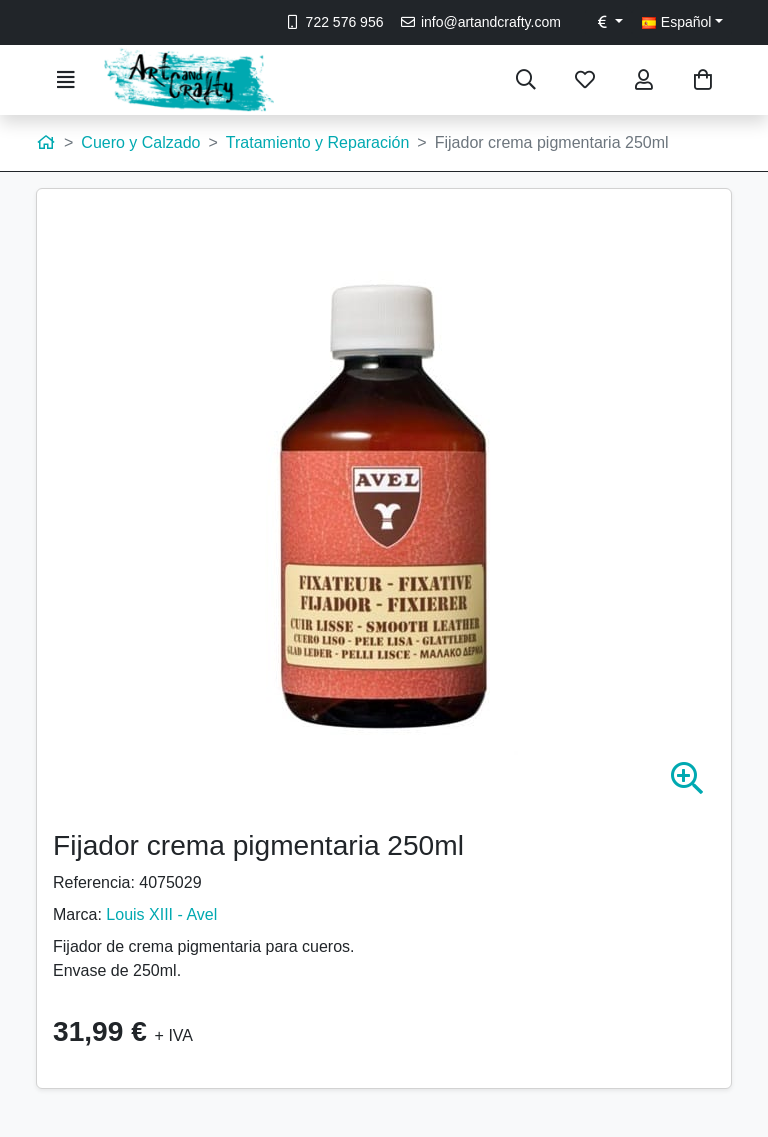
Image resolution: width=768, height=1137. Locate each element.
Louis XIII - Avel (161, 914)
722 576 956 (333, 22)
